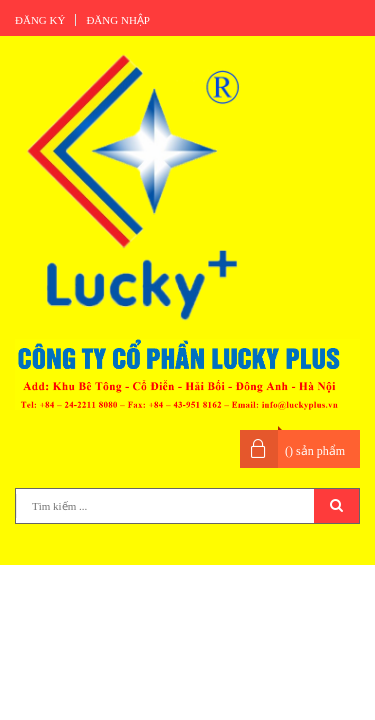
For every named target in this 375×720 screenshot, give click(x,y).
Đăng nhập (118, 20)
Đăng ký (40, 20)
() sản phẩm (315, 451)
